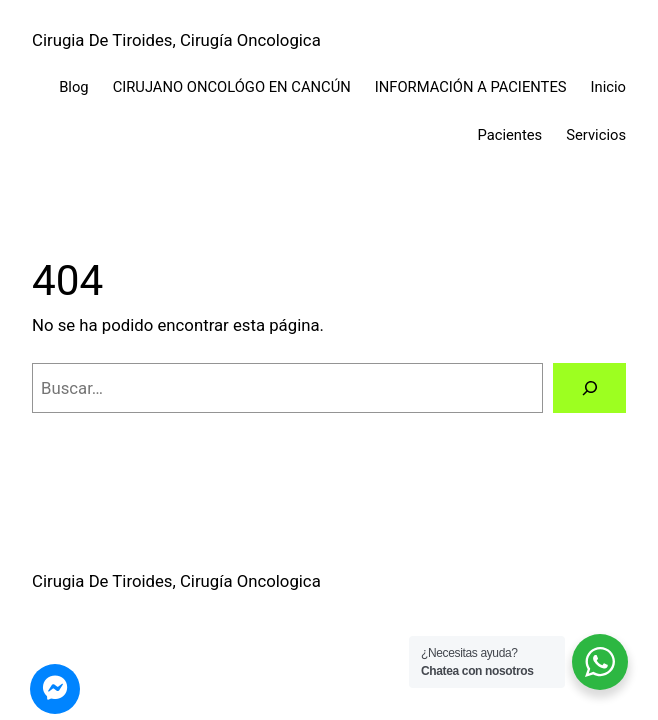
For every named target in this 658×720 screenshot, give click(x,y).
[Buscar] (589, 388)
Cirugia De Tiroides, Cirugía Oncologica (176, 40)
